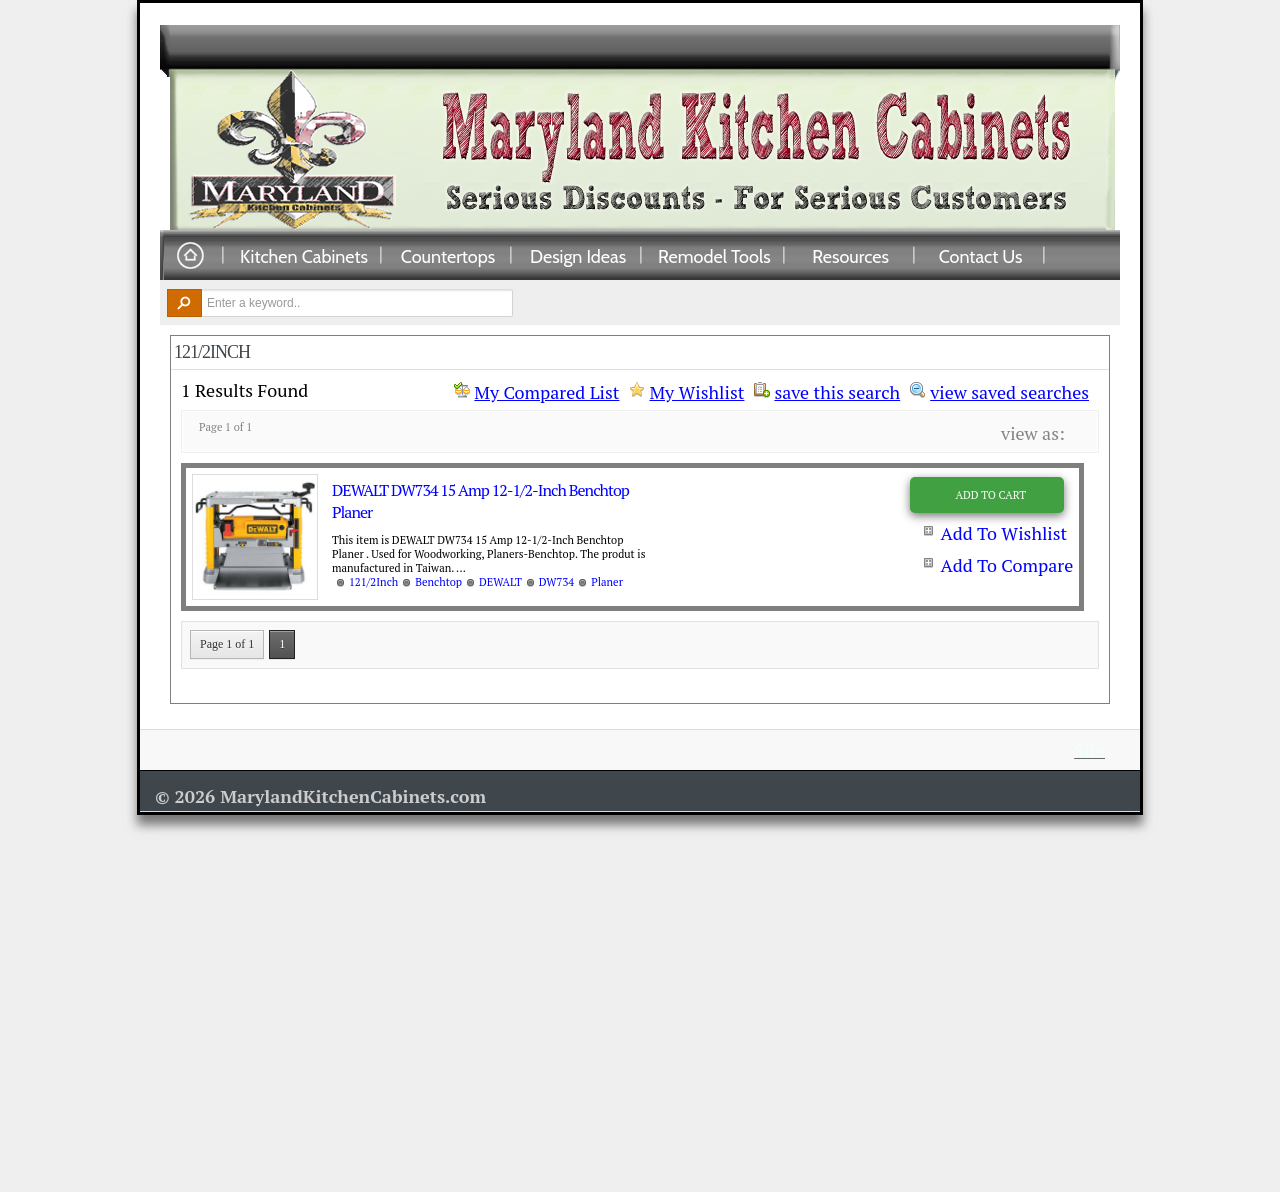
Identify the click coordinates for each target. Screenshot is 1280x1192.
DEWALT (500, 582)
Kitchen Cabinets (304, 256)
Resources (850, 256)
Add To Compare (1006, 565)
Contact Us (981, 256)
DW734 (556, 582)
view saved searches (1009, 390)
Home (190, 256)
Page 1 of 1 (227, 644)
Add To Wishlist (1003, 533)
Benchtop (438, 582)
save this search (837, 390)
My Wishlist (696, 392)
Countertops (448, 256)
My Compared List (546, 392)
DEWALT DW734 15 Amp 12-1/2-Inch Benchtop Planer (480, 501)
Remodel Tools (714, 256)
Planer (607, 582)
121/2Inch (373, 582)
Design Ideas (578, 256)
